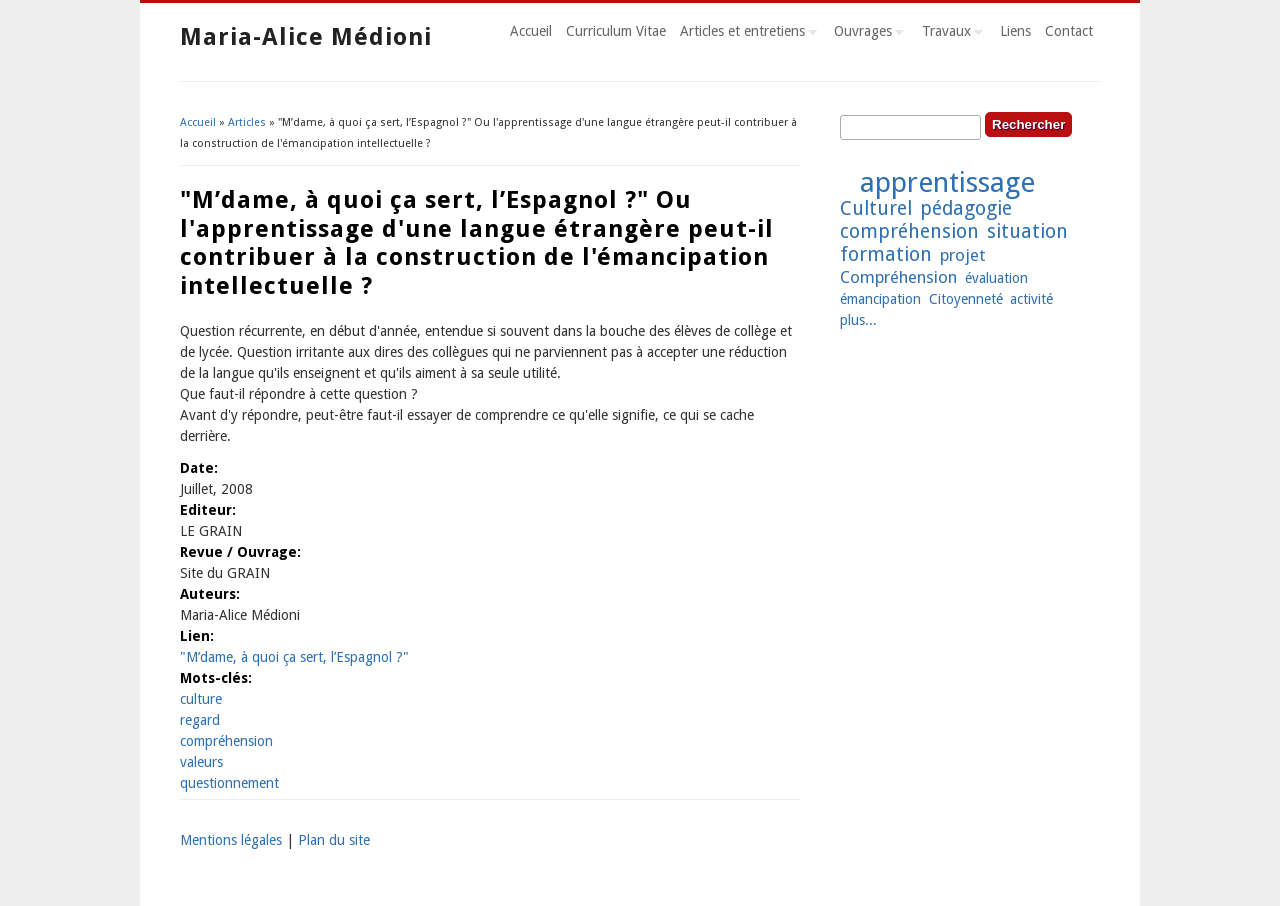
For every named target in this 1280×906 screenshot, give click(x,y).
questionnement (229, 783)
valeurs (201, 762)
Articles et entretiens (745, 34)
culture (201, 699)
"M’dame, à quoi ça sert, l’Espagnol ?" (294, 657)
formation (886, 254)
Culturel (876, 208)
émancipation (880, 299)
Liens (1015, 31)
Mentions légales (231, 840)
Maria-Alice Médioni (306, 37)
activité (1031, 299)
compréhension (226, 741)
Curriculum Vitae (616, 31)
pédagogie (966, 208)
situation (1027, 231)
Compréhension (898, 277)
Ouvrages (865, 34)
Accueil (531, 31)
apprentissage (947, 182)
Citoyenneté (966, 299)
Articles (247, 122)
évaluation (996, 278)
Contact (1069, 31)
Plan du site (334, 840)
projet (963, 255)
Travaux (949, 34)
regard (200, 720)
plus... (858, 320)
